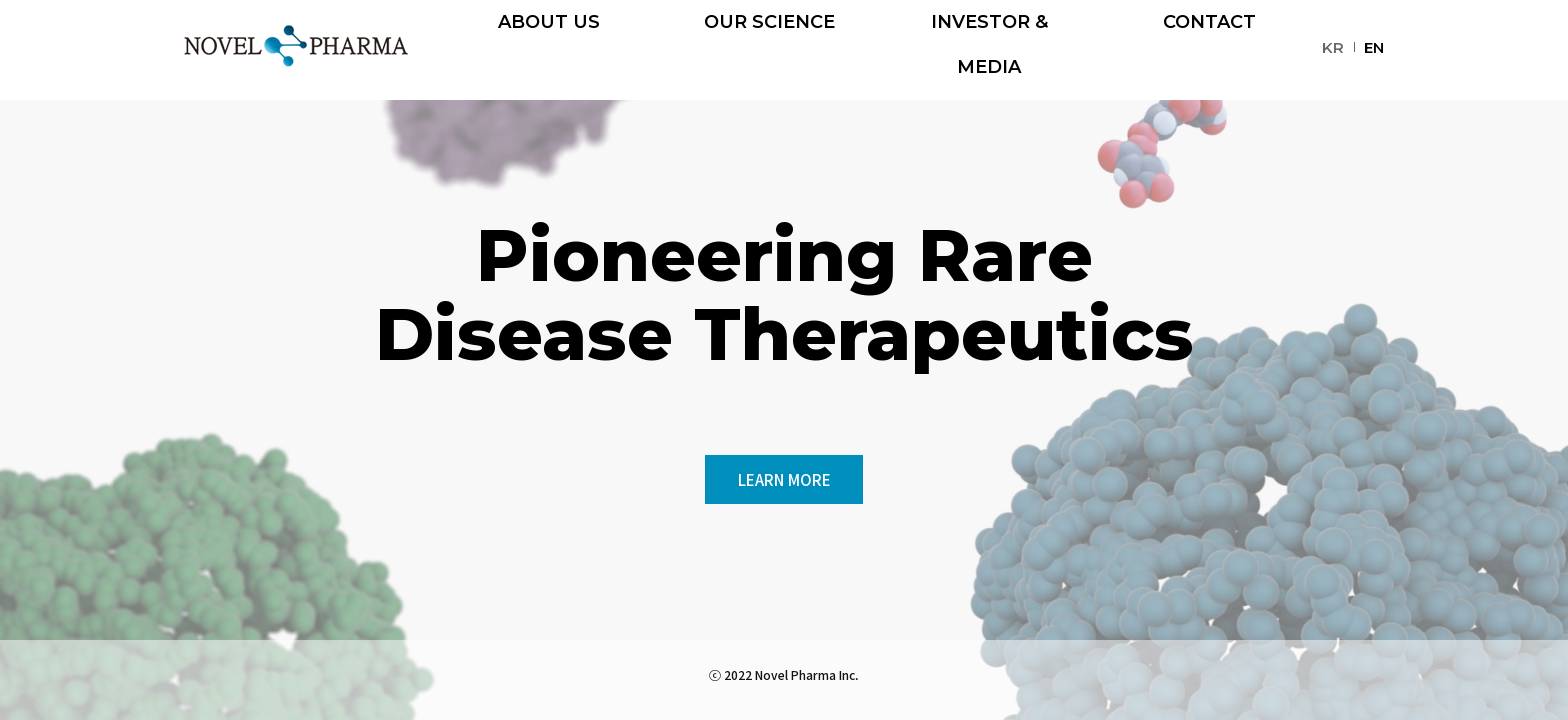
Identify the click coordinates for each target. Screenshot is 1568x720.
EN (1374, 47)
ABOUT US (549, 50)
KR (1333, 47)
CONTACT (1209, 50)
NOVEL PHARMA (296, 46)
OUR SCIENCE (769, 50)
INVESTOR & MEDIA (989, 50)
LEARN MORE (784, 478)
